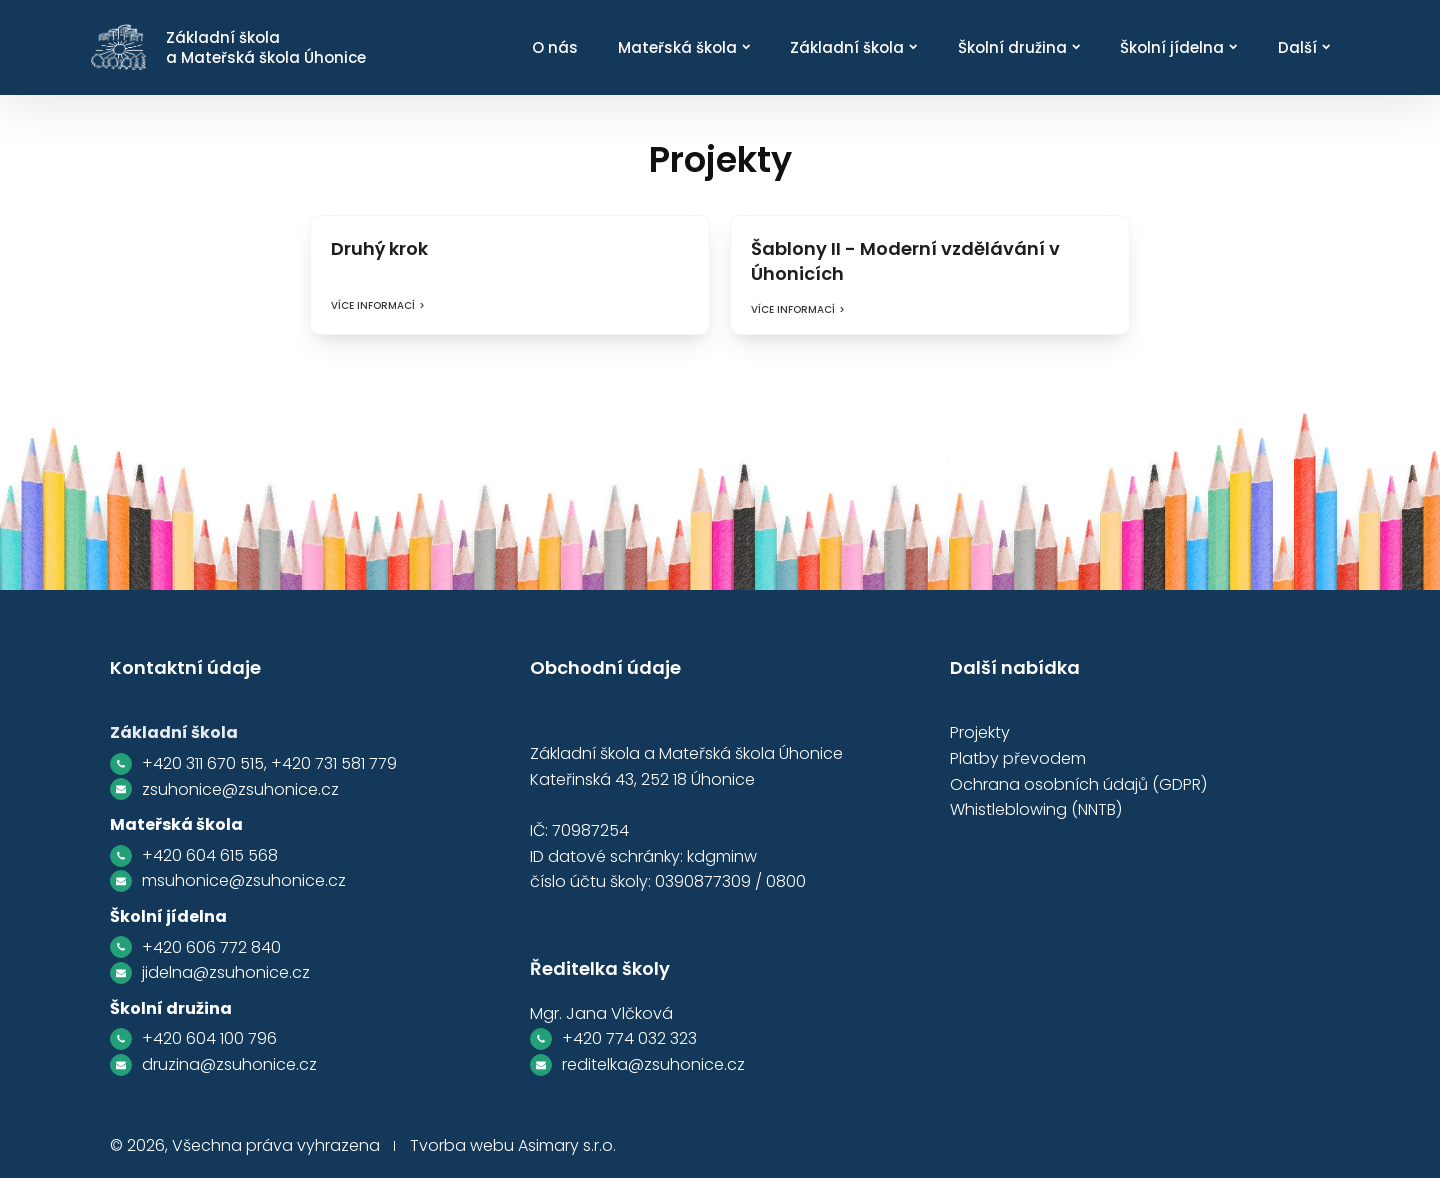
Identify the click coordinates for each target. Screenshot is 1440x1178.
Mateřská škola (684, 47)
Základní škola (853, 47)
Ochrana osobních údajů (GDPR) (1078, 784)
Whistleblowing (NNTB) (1036, 809)
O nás (555, 47)
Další (1304, 47)
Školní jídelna (1178, 47)
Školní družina (1019, 47)
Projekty (980, 732)
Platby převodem (1018, 758)
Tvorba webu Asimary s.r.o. (513, 1145)
